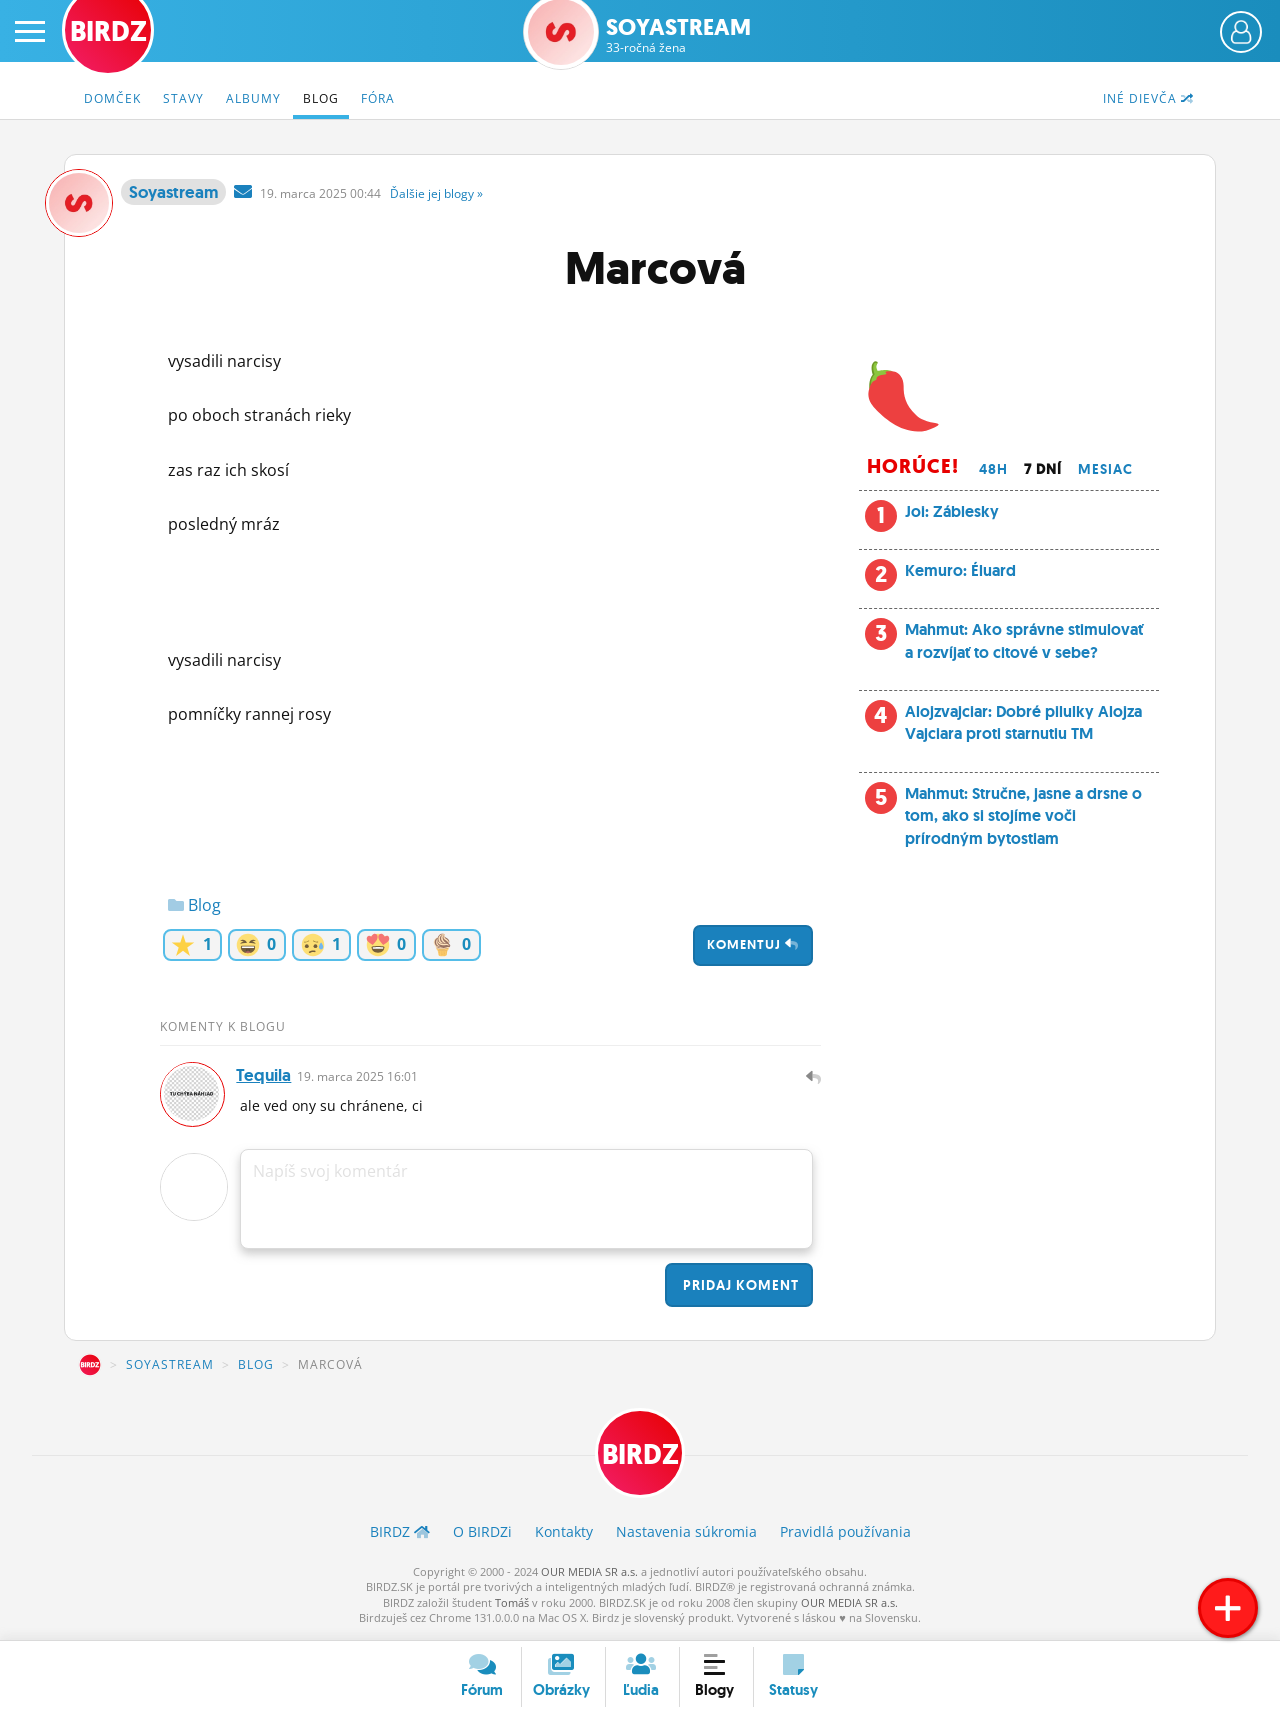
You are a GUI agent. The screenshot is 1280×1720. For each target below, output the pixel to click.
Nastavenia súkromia (686, 1536)
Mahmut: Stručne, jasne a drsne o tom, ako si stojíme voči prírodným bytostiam (1023, 816)
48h (993, 469)
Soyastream (678, 35)
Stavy (183, 98)
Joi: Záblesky (952, 511)
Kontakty (564, 1536)
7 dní (1043, 469)
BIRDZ (90, 1368)
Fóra (378, 98)
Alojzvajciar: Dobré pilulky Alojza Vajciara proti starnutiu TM (1023, 722)
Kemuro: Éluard (960, 570)
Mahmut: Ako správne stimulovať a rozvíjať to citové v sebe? (1024, 640)
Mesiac (1105, 469)
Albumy (253, 98)
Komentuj (753, 944)
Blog (321, 98)
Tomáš (512, 1607)
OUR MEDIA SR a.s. (589, 1576)
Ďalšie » (436, 193)
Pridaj (739, 1288)
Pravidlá (845, 1536)
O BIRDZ (482, 1536)
